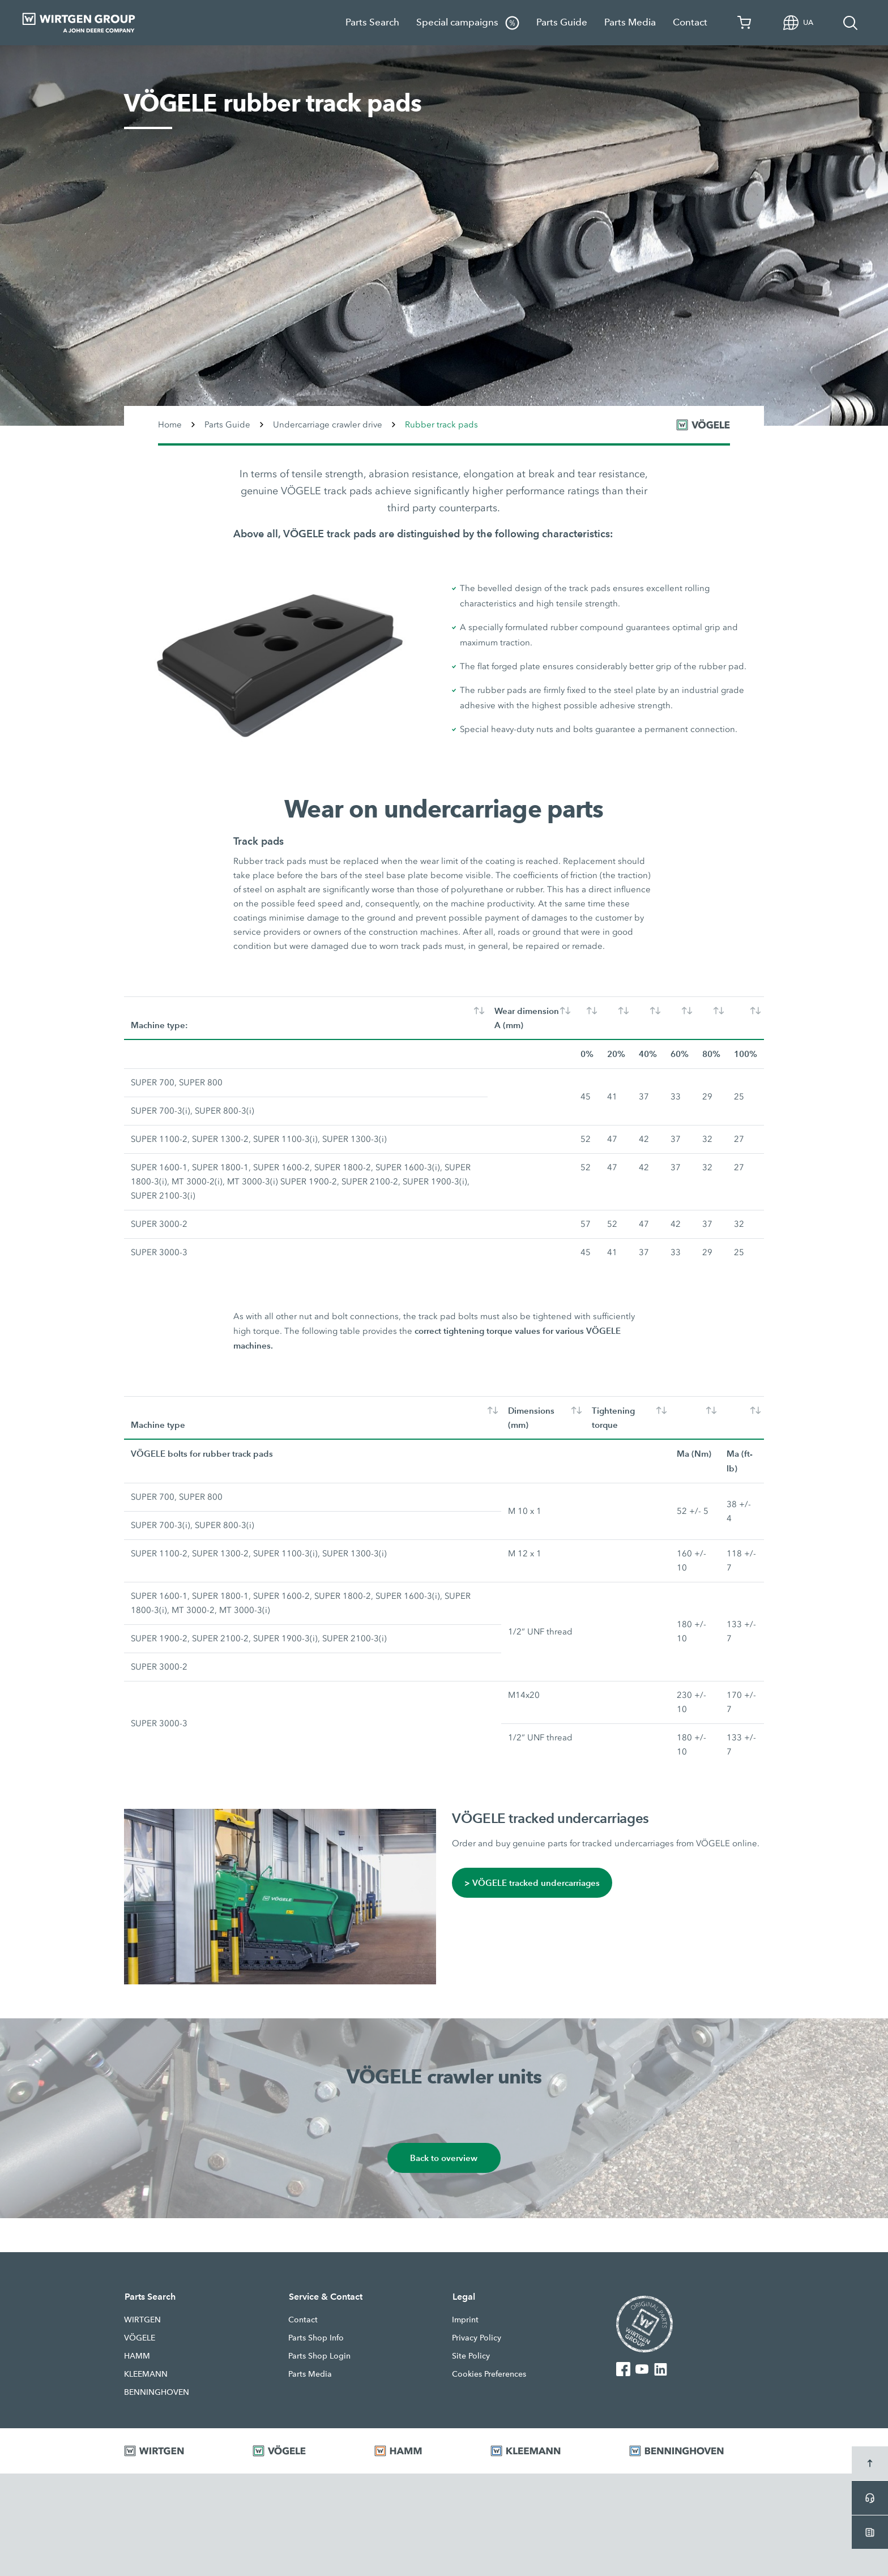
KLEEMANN (146, 2374)
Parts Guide (561, 22)
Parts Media (630, 22)
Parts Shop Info (316, 2338)
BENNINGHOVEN (156, 2392)
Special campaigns (467, 23)
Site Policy (471, 2356)
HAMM (137, 2356)
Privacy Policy (476, 2338)
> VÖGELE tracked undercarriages (532, 1882)
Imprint (465, 2319)
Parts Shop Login (319, 2356)
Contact (690, 22)
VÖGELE (139, 2338)
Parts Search (372, 22)
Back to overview (443, 2158)
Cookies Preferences (489, 2374)
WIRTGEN (142, 2319)
